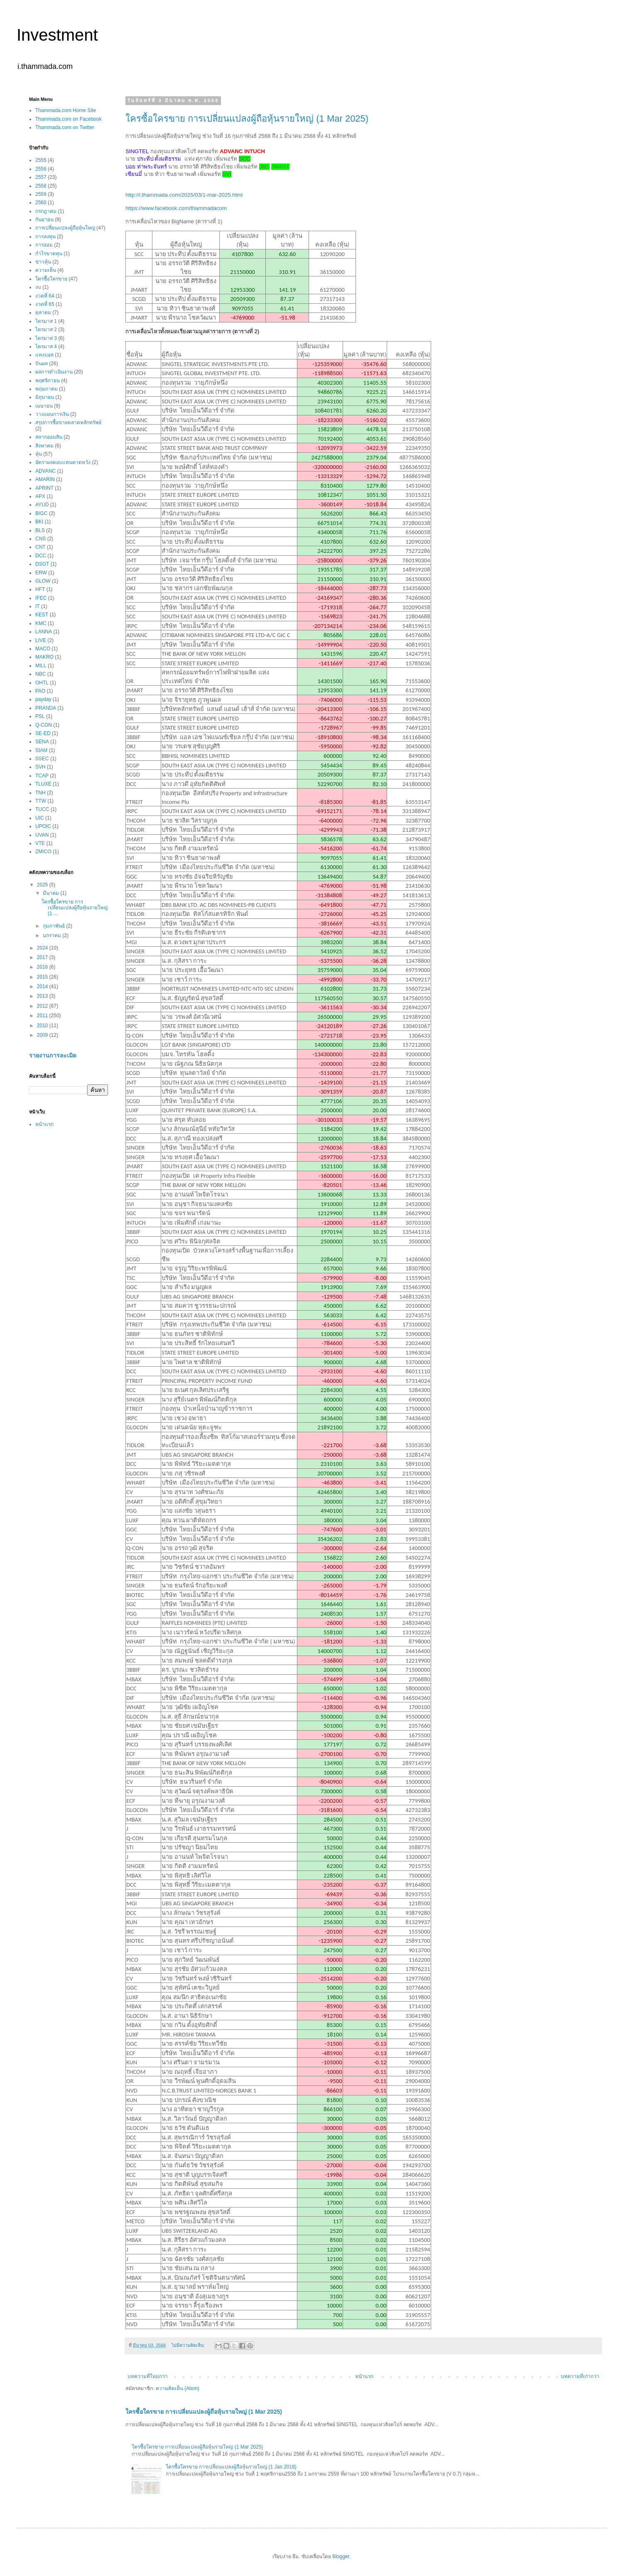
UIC (39, 818)
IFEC (41, 598)
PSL (40, 716)
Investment (57, 35)
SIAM (41, 750)
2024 (43, 948)
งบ (38, 287)
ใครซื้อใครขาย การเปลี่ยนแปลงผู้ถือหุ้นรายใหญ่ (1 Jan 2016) (231, 2467)
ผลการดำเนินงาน (54, 372)
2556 (41, 169)
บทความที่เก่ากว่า (580, 2376)
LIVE (40, 640)
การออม (44, 245)
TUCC (42, 809)
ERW (41, 573)
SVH (40, 767)
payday (43, 699)
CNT (40, 547)
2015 (43, 977)
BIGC (41, 513)
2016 (43, 967)
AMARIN (45, 479)
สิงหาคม (44, 446)
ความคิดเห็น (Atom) (177, 2388)
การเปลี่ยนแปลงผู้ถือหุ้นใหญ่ (65, 228)
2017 (43, 957)
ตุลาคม (43, 312)
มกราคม (52, 935)
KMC (41, 623)
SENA (42, 742)
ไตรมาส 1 (46, 321)
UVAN (42, 835)
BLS (40, 530)
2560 (41, 202)
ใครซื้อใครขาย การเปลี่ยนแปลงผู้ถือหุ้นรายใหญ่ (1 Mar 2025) (246, 118)
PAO (40, 691)
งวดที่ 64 (44, 296)
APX (40, 496)
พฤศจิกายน (47, 380)
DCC (40, 556)
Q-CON (43, 725)
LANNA (43, 632)
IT (37, 606)
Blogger (340, 2556)
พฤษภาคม (46, 389)
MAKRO (44, 657)
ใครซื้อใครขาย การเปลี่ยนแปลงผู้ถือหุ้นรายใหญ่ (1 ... (75, 908)
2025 (43, 885)
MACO (42, 649)
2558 (41, 186)
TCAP (42, 776)
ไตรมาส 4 (46, 346)
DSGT (42, 564)
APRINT (44, 488)
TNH (40, 793)
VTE (40, 843)
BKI (39, 522)
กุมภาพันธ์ (54, 926)
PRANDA (45, 708)
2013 (43, 996)
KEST (41, 615)
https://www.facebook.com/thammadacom (176, 208)
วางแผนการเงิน (52, 414)
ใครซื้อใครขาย (51, 279)
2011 (43, 1015)
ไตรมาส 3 (46, 338)
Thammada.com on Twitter (64, 127)
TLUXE (43, 784)
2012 (43, 1006)
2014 (43, 986)
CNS (40, 539)
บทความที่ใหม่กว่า (148, 2376)
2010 (43, 1025)
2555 (41, 160)
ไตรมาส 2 (46, 329)
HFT (40, 589)
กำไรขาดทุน (48, 253)
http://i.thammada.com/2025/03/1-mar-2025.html (184, 195)
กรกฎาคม (45, 211)
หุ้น (38, 454)
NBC (40, 674)
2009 (43, 1035)
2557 (41, 177)
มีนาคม (51, 893)
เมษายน (44, 406)
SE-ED (43, 733)
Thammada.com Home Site (65, 110)
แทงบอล (44, 355)
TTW (40, 801)
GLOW (43, 581)
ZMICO (43, 852)
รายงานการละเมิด (52, 1055)
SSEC (42, 759)
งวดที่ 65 (44, 304)
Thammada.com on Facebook (68, 119)
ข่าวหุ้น (43, 262)
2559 (41, 194)
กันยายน (44, 219)
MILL (41, 666)
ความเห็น (45, 270)
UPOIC (43, 826)
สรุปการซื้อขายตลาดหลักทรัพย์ (68, 422)
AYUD (42, 505)
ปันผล (41, 363)
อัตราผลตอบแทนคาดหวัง (63, 462)
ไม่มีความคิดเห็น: (189, 2345)
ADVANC (45, 471)
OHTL (42, 683)
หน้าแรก (364, 2376)
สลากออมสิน (48, 437)
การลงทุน (45, 236)
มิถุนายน (44, 397)
